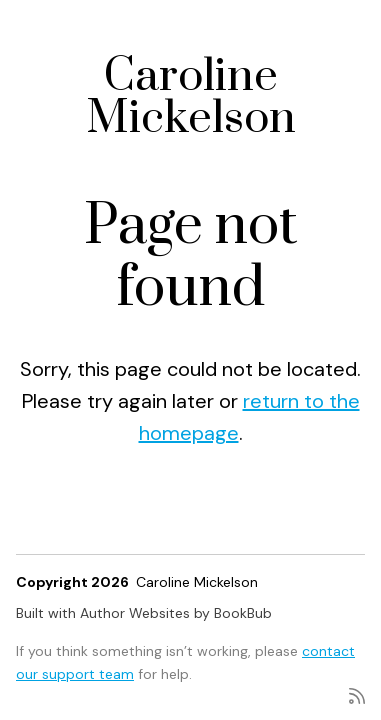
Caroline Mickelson (191, 97)
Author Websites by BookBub (176, 613)
